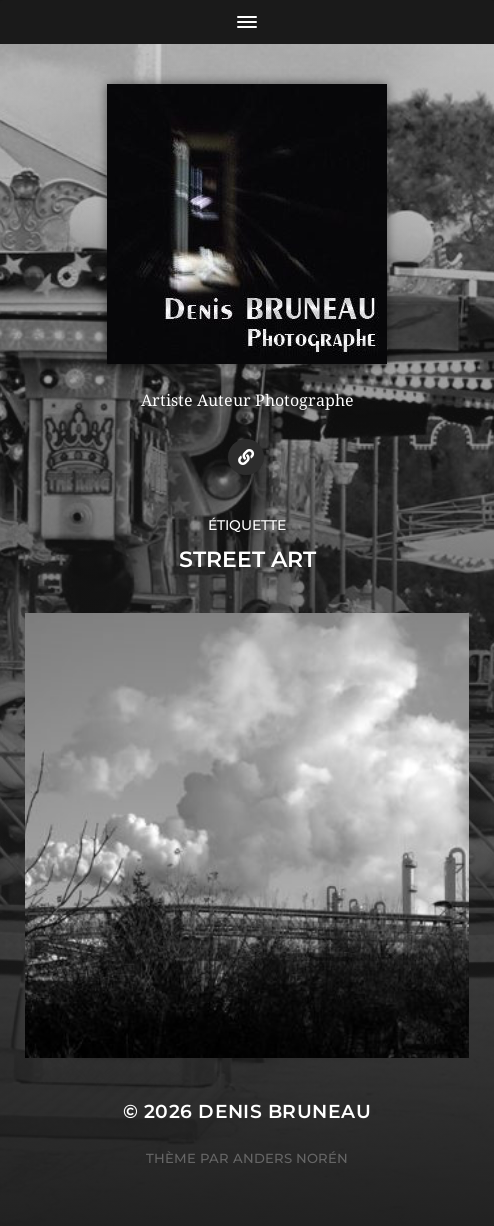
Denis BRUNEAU (284, 1111)
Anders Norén (290, 1158)
